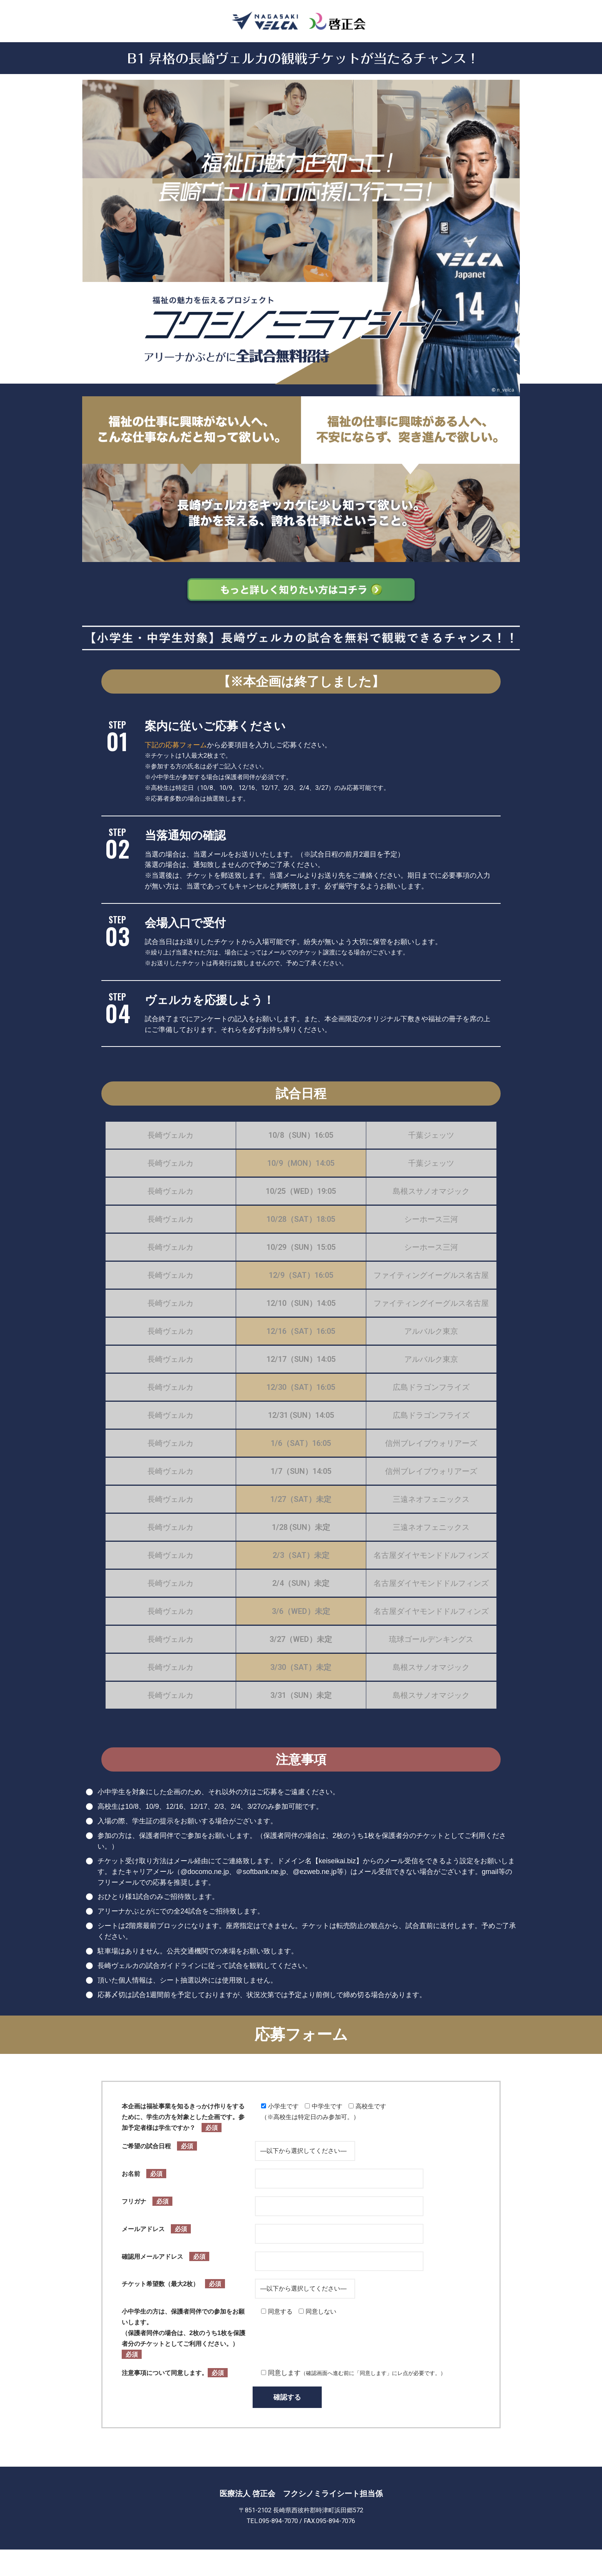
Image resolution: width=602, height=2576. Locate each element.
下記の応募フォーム (176, 745)
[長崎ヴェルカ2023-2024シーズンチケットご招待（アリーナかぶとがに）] (301, 21)
